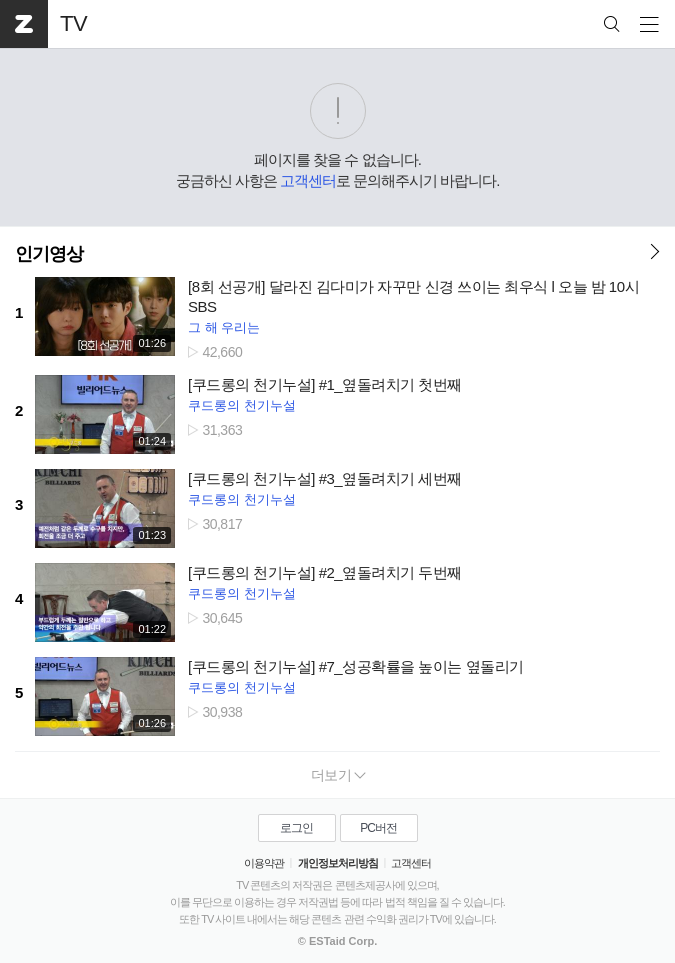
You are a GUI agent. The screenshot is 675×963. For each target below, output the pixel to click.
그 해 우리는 (224, 327)
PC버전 (378, 828)
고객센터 (308, 180)
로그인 (296, 828)
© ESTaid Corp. (337, 941)
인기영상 (49, 254)
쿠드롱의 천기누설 (242, 405)
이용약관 (264, 863)
